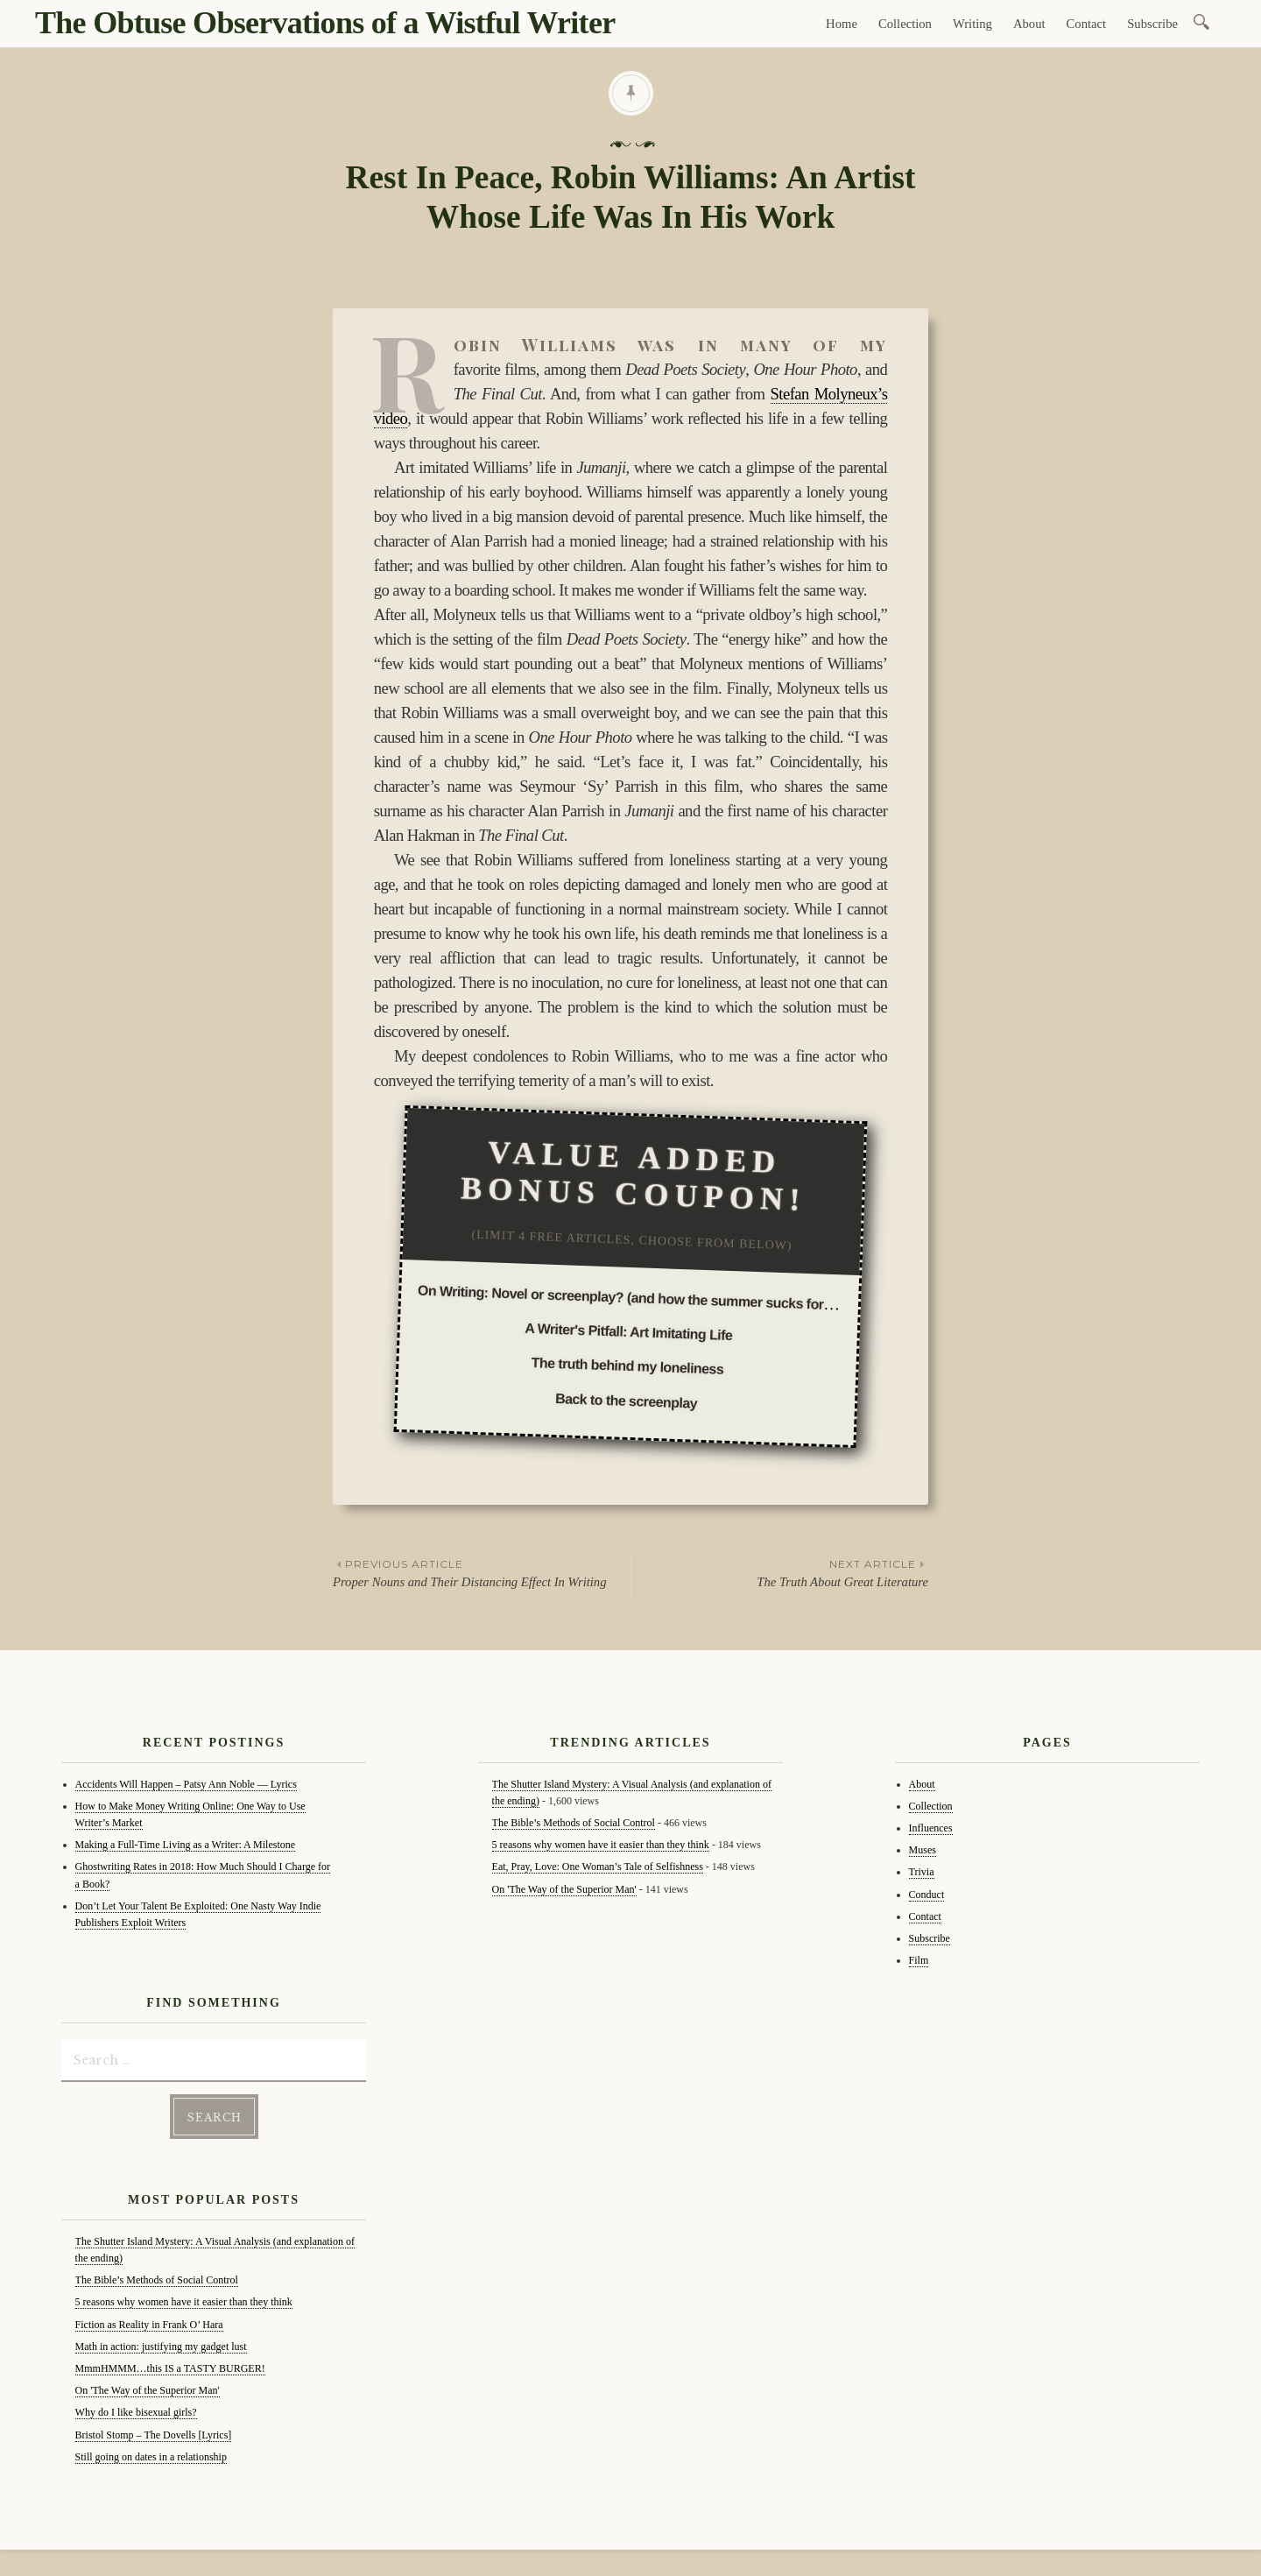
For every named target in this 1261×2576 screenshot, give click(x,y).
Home (841, 24)
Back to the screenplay (626, 1401)
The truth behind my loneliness (627, 1366)
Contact (1087, 24)
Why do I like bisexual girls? (136, 2412)
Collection (905, 24)
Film (919, 1960)
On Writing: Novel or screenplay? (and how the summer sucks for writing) (646, 1298)
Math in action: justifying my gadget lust (161, 2346)
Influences (931, 1828)
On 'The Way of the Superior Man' (147, 2390)
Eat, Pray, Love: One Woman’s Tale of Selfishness (597, 1866)
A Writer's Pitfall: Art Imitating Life (629, 1332)
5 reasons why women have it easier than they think (183, 2302)
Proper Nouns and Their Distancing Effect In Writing (481, 1572)
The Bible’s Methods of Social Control (156, 2280)
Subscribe (1152, 24)
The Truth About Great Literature (779, 1572)
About (1029, 24)
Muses (922, 1850)
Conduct (927, 1894)
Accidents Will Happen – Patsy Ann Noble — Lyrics (186, 1784)
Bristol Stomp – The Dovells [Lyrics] (153, 2435)
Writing (972, 24)
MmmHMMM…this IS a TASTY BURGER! (170, 2368)
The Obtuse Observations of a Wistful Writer (325, 22)
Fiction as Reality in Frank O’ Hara (149, 2324)
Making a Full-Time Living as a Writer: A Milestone (185, 1844)
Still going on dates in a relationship (151, 2457)
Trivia (921, 1872)
